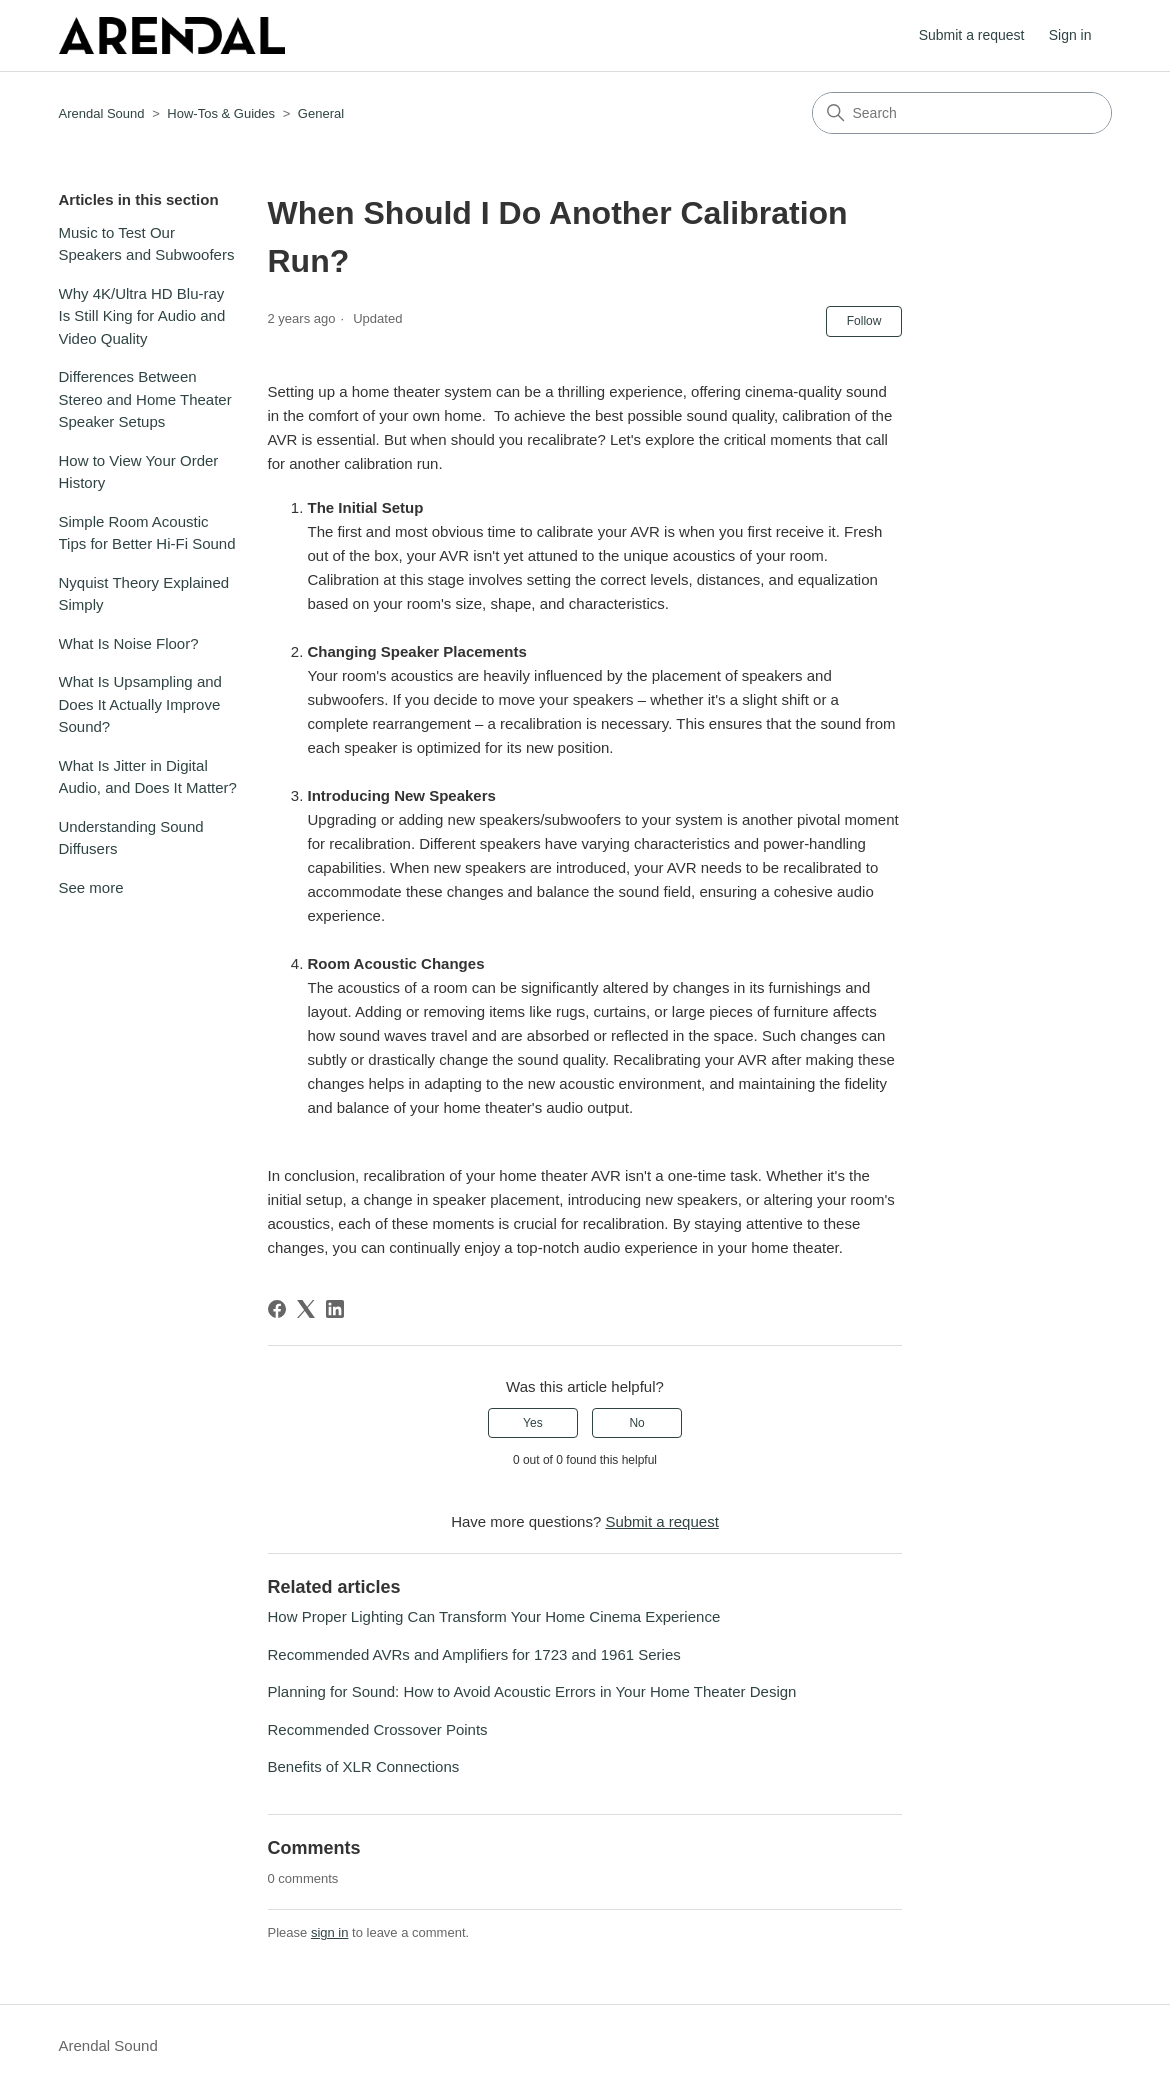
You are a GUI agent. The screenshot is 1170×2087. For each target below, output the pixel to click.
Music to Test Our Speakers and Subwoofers (147, 244)
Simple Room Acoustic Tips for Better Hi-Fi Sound (147, 533)
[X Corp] (306, 1309)
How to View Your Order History (139, 472)
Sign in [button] (1070, 35)
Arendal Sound (102, 113)
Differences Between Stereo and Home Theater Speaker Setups (145, 399)
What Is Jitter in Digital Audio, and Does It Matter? (148, 777)
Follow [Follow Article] (864, 321)
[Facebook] (277, 1309)
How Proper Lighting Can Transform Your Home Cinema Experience (494, 1616)
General (321, 113)
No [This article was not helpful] (636, 1423)
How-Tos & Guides (221, 113)
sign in (330, 1932)
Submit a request (972, 35)
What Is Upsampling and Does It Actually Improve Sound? (140, 704)
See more (91, 887)
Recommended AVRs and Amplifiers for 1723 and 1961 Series (474, 1654)
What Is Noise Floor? (129, 643)
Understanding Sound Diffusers (131, 838)
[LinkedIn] (335, 1309)
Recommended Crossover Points (378, 1729)
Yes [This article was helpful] (533, 1423)
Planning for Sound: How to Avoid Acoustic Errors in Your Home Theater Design (532, 1691)
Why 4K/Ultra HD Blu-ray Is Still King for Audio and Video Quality (142, 316)
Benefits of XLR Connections (364, 1766)
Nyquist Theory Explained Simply (144, 594)
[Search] (962, 113)
